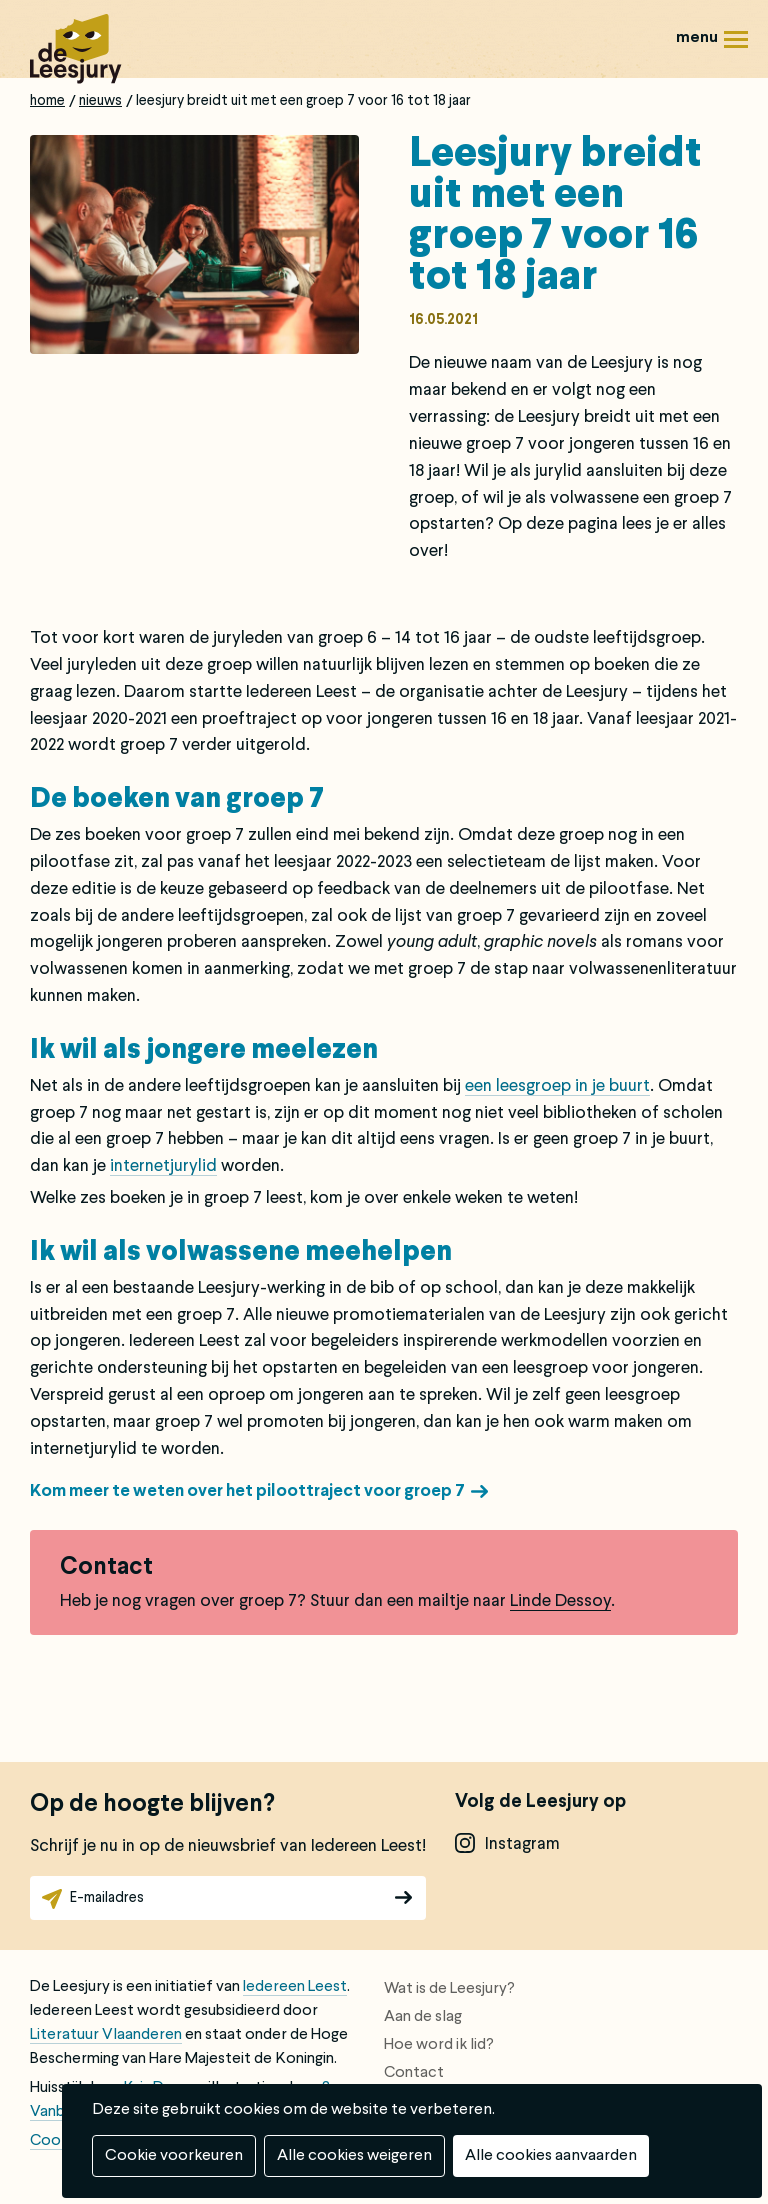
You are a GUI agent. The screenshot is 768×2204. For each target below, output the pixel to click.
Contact (414, 2073)
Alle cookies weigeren (354, 2156)
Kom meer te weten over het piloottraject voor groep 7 (247, 1491)
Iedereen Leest (295, 1987)
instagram (522, 1844)
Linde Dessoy (560, 1601)
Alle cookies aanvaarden (551, 2156)
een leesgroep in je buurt (557, 1086)
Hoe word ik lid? (439, 2045)
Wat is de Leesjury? (449, 1989)
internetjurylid (163, 1166)
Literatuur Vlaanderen (106, 2035)
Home (47, 101)
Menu (736, 46)
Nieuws (100, 101)
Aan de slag (423, 2017)
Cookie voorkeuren (174, 2156)
